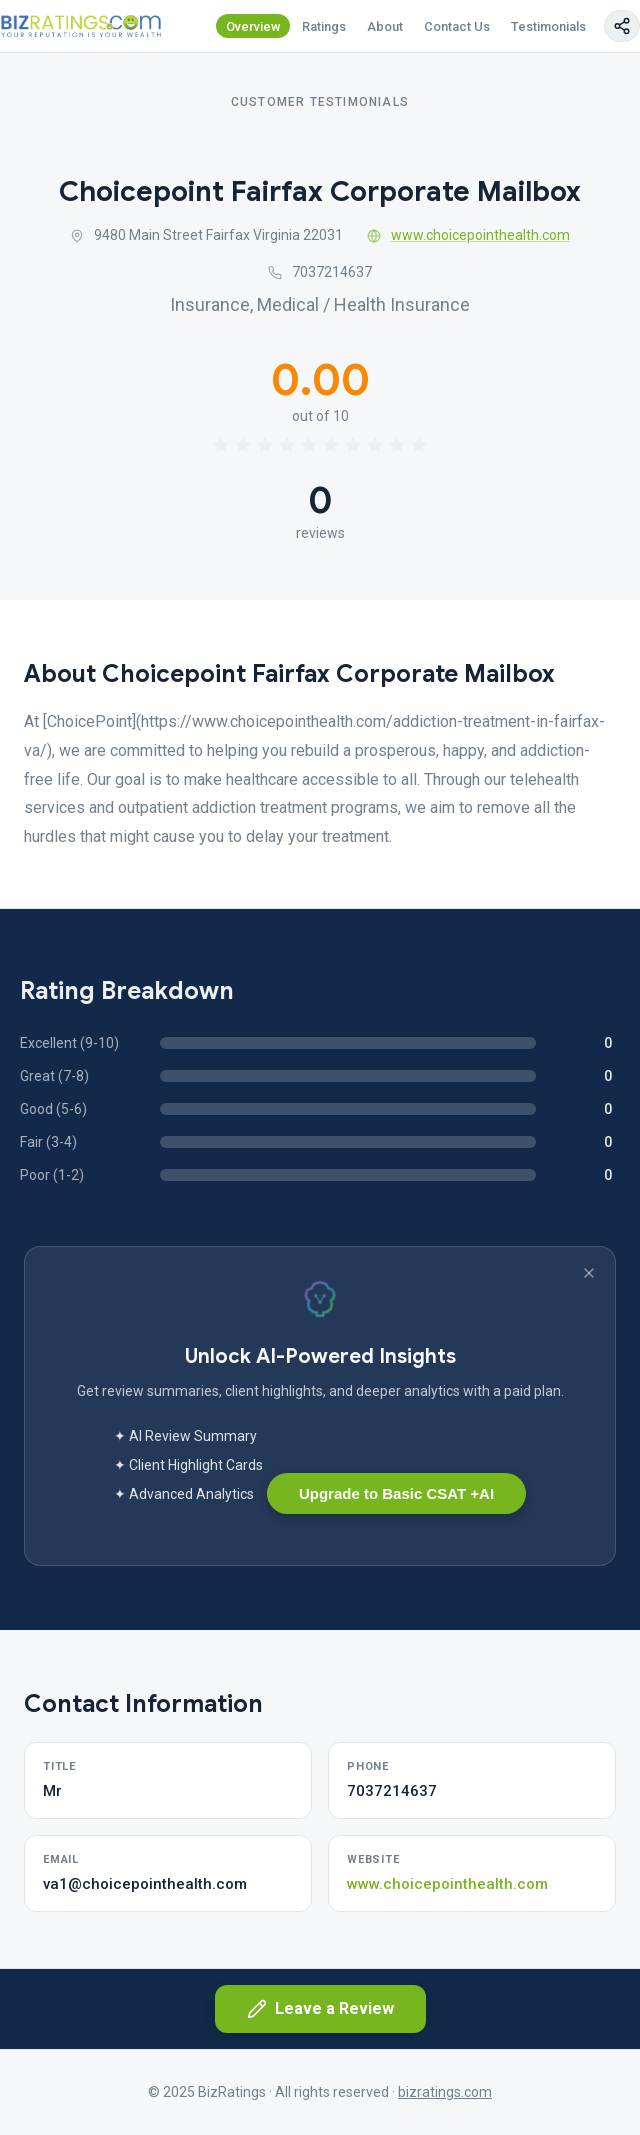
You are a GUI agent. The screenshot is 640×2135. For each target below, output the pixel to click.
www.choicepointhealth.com (468, 235)
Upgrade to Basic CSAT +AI (396, 1493)
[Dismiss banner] (589, 1273)
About (385, 26)
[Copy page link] (622, 26)
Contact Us (457, 26)
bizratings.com (445, 2092)
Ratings (324, 26)
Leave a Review (320, 2009)
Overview (253, 26)
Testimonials (548, 26)
